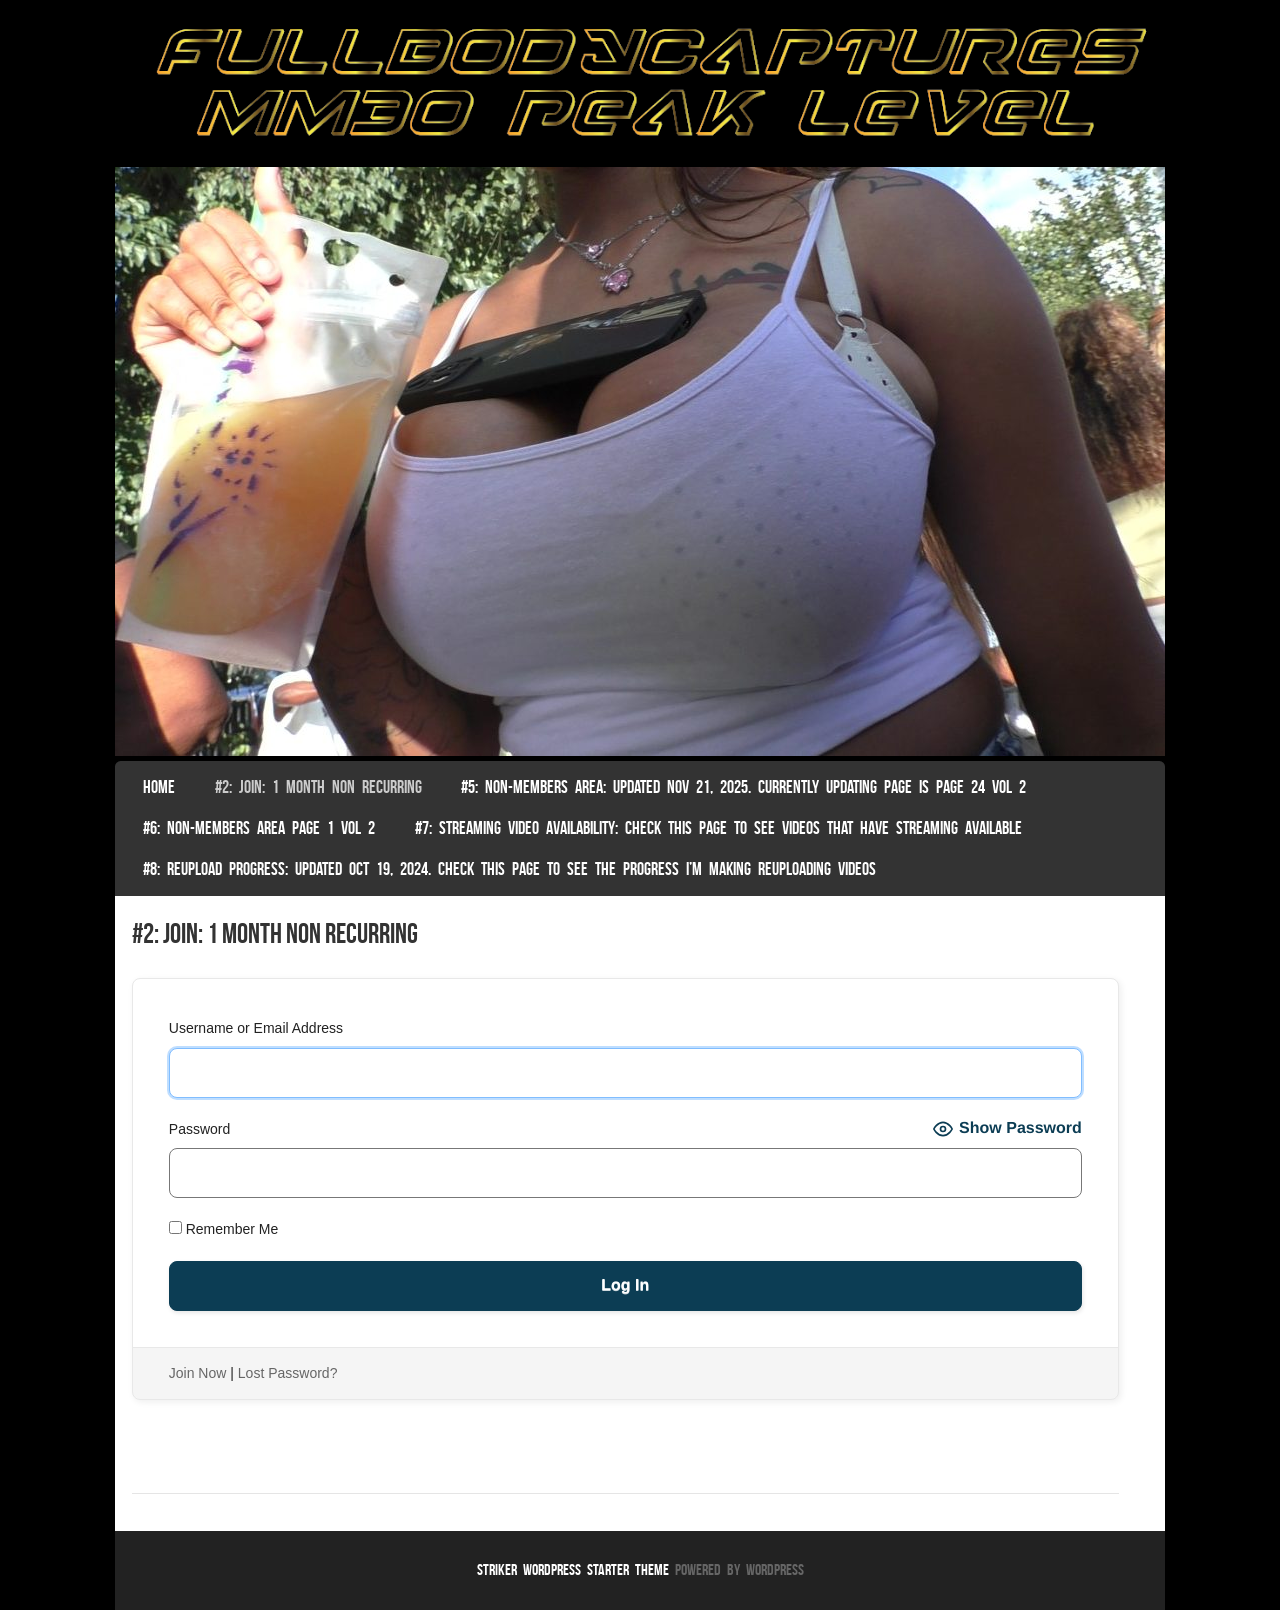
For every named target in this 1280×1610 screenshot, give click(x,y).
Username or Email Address (256, 1028)
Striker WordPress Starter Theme (573, 1569)
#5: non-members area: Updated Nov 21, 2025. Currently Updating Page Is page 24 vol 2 (743, 787)
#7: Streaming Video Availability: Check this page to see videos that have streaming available (718, 828)
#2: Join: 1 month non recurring (318, 787)
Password (199, 1129)
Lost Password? (288, 1373)
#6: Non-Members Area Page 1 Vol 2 (259, 828)
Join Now (198, 1373)
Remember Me (223, 1229)
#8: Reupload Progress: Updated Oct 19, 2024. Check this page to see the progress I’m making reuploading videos (509, 869)
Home (159, 787)
